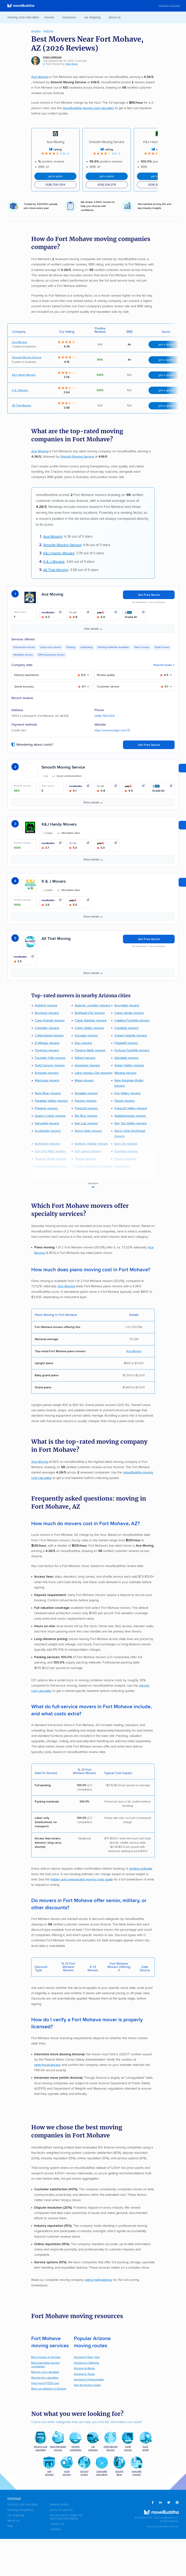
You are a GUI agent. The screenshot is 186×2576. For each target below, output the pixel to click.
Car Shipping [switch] (92, 17)
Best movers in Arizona (45, 2357)
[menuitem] (153, 2502)
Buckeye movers (47, 1013)
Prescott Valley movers (130, 1108)
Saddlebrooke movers (130, 1116)
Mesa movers (84, 1080)
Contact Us (57, 2524)
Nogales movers (86, 1093)
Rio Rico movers (86, 1116)
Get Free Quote (149, 594)
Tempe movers (85, 1159)
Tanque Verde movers (50, 1159)
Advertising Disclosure (169, 5)
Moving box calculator (44, 2377)
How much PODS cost (45, 2383)
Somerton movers (47, 1143)
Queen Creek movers (50, 1116)
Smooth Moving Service (106, 142)
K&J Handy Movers (58, 553)
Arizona (48, 31)
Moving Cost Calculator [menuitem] (23, 17)
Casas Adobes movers (91, 1020)
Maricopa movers (47, 1080)
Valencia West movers (50, 1174)
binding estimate (140, 1868)
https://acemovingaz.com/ (112, 730)
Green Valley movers (129, 1065)
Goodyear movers (87, 1065)
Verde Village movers (90, 1174)
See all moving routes (87, 2385)
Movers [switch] (49, 17)
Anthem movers (46, 1005)
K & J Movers (54, 561)
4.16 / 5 (106, 153)
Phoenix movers (46, 1108)
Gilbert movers (85, 1058)
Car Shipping (15, 2515)
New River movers (48, 1093)
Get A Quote (55, 176)
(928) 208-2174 (107, 184)
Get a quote (166, 344)
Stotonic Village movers (91, 1143)
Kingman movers (46, 1073)
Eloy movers (83, 1043)
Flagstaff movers (126, 1043)
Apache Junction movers (92, 1005)
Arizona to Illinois (84, 2368)
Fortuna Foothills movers (131, 1050)
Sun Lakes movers (88, 1151)
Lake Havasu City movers (93, 1073)
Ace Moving (39, 77)
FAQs (10, 2526)
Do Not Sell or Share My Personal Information (66, 2517)
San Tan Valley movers (130, 1123)
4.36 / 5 (55, 153)
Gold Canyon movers (50, 1065)
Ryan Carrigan (52, 57)
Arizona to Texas (84, 2374)
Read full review (164, 665)
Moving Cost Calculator (22, 2504)
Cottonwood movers (49, 1035)
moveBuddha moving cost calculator (88, 108)
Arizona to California (86, 2362)
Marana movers (125, 1073)
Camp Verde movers (129, 1013)
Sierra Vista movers (88, 1131)
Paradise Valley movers (51, 1101)
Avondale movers (126, 1005)
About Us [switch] (115, 17)
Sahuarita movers (47, 1123)
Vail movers (122, 1166)
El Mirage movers (47, 1043)
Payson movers (85, 1101)
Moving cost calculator (45, 2372)
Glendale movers (126, 1058)
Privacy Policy (59, 2504)
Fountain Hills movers (50, 1058)
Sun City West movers (50, 1151)
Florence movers (47, 1050)
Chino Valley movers (89, 1028)
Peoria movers (124, 1101)
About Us (13, 2520)
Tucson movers (125, 1159)
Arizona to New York (87, 2357)
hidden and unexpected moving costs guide (82, 1879)
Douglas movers (86, 1035)
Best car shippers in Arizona (48, 2388)
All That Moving (55, 570)
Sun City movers (125, 1143)
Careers (55, 2529)
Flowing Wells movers (90, 1050)
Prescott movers (86, 1108)
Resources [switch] (69, 17)
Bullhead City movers (90, 1013)
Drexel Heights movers (130, 1035)
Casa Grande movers (50, 1020)
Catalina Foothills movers (132, 1020)
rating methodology (98, 2280)
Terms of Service (61, 2510)
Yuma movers (123, 1174)
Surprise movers (125, 1151)
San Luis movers (86, 1123)
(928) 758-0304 (55, 184)
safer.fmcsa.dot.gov (47, 2065)
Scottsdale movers (48, 1131)
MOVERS (36, 31)
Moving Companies (20, 2510)
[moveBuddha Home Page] (20, 6)
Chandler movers (47, 1028)
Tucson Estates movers (51, 1166)
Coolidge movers (126, 1028)
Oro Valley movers (127, 1093)
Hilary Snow (71, 64)
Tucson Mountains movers (93, 1166)
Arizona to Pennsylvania (89, 2379)
